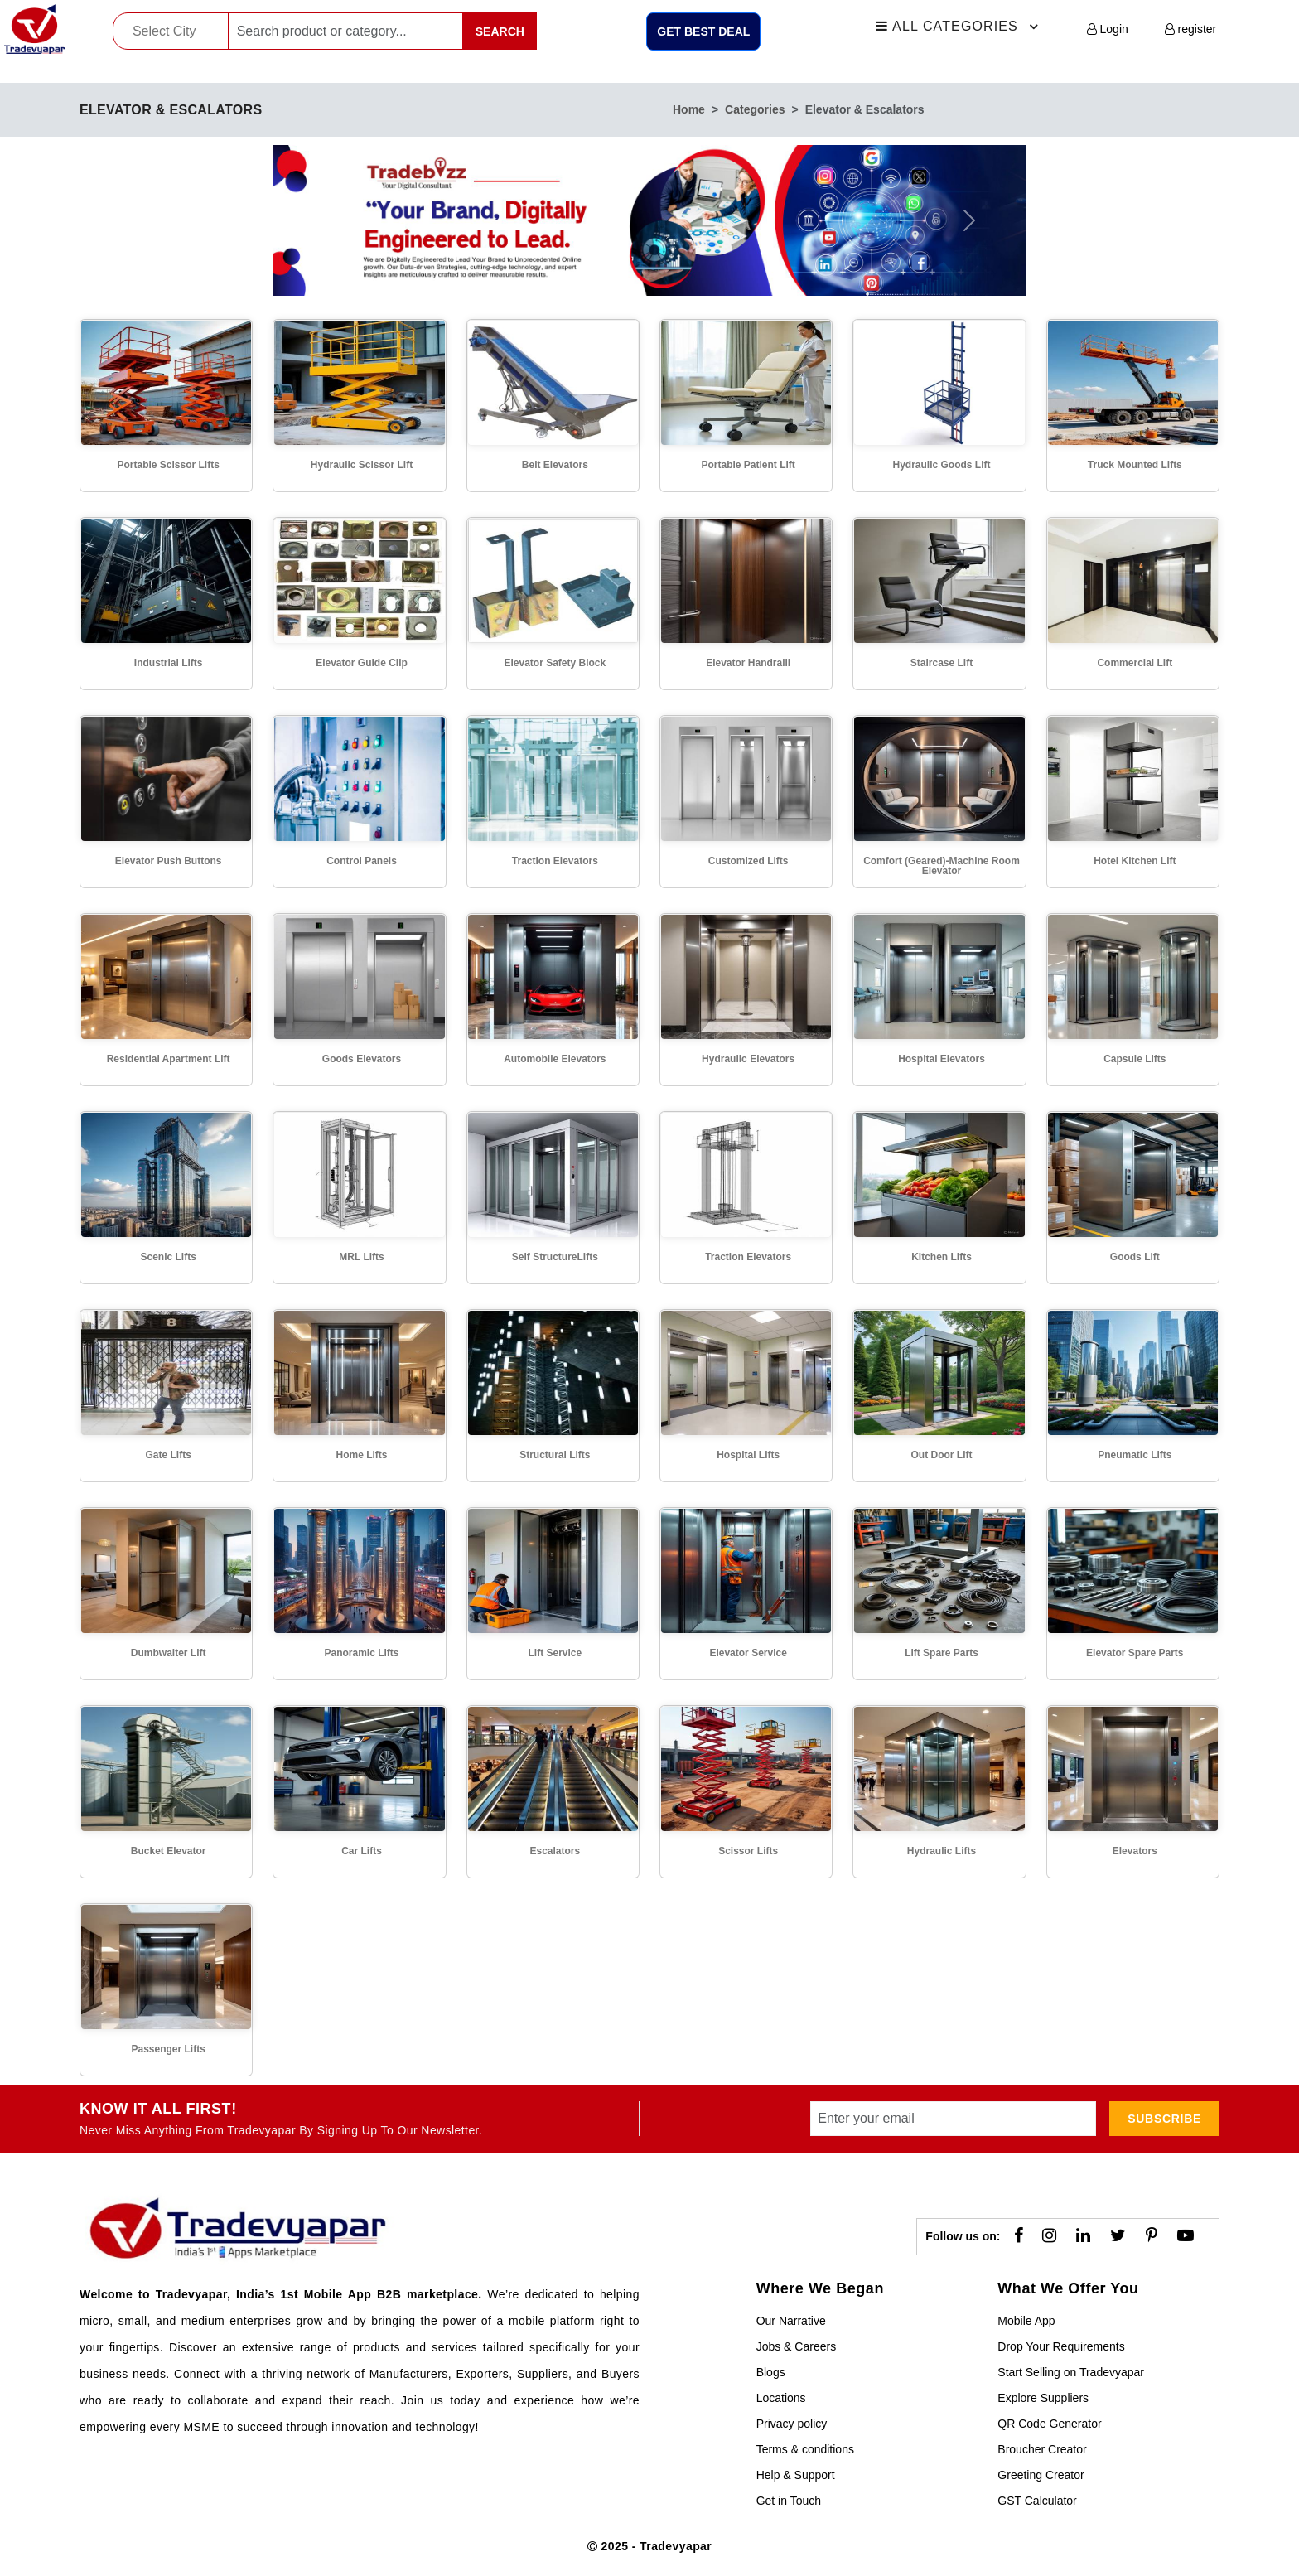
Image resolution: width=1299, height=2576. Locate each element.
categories (755, 109)
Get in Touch (788, 2500)
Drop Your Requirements (1060, 2346)
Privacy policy (792, 2423)
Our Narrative (791, 2320)
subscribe (1164, 2118)
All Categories (959, 26)
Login (1107, 29)
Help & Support (795, 2475)
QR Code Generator (1049, 2423)
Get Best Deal (703, 31)
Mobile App (1026, 2320)
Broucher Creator (1041, 2449)
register (1191, 29)
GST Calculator (1036, 2500)
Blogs (770, 2372)
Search (500, 31)
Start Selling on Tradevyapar (1070, 2372)
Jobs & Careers (796, 2346)
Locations (781, 2397)
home (689, 109)
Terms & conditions (805, 2449)
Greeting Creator (1040, 2475)
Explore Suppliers (1043, 2397)
